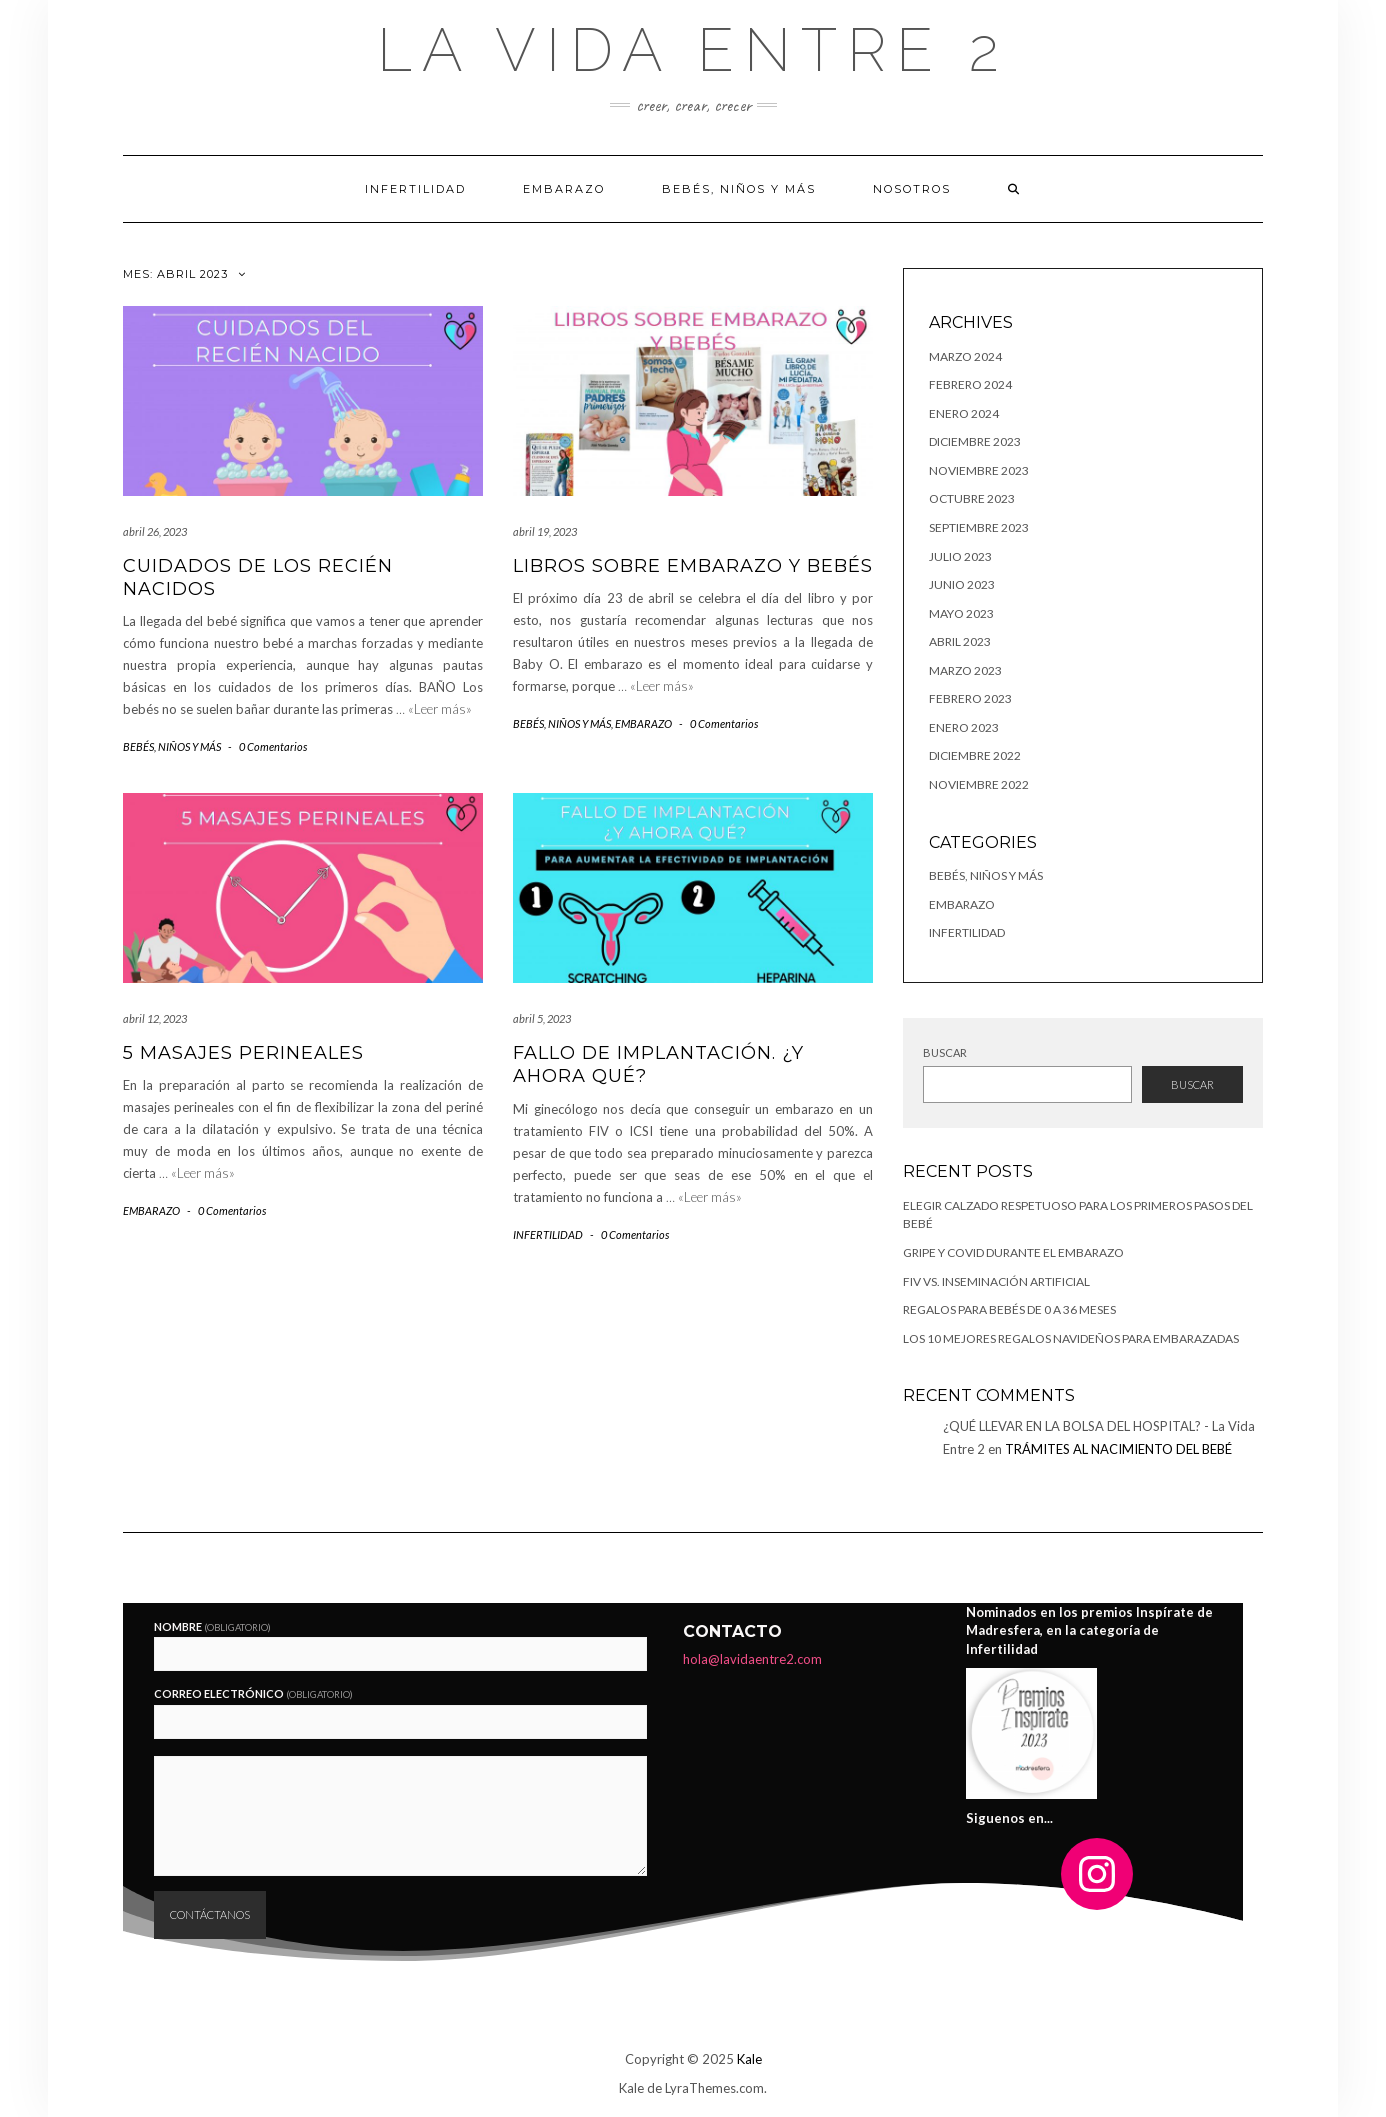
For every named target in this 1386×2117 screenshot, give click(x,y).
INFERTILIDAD (548, 1234)
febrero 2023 (970, 698)
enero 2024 (964, 413)
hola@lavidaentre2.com (752, 1659)
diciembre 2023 (975, 441)
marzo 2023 (965, 670)
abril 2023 (960, 641)
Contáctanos (210, 1914)
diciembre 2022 (975, 755)
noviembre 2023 (979, 470)
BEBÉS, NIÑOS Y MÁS (739, 189)
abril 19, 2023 (545, 531)
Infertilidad (415, 189)
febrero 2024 (970, 384)
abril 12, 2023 (155, 1018)
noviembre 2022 (979, 784)
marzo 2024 (965, 356)
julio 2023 (960, 556)
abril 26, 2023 (155, 531)
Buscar (945, 1052)
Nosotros (912, 189)
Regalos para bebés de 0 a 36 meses (1009, 1309)
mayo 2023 (961, 613)
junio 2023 (962, 584)
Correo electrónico (253, 1693)
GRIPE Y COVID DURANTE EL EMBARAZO (1013, 1252)
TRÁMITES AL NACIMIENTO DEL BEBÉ (1118, 1449)
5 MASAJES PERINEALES (243, 1053)
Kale (749, 2059)
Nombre (212, 1626)
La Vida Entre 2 (693, 50)
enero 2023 (964, 727)
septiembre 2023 (979, 527)
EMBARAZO (564, 189)
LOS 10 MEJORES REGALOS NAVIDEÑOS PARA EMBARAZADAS (1071, 1338)
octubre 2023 (972, 498)
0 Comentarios (273, 746)
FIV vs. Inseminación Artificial (996, 1281)
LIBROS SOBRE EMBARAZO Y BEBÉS (693, 566)
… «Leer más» (434, 709)
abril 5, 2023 (542, 1018)
